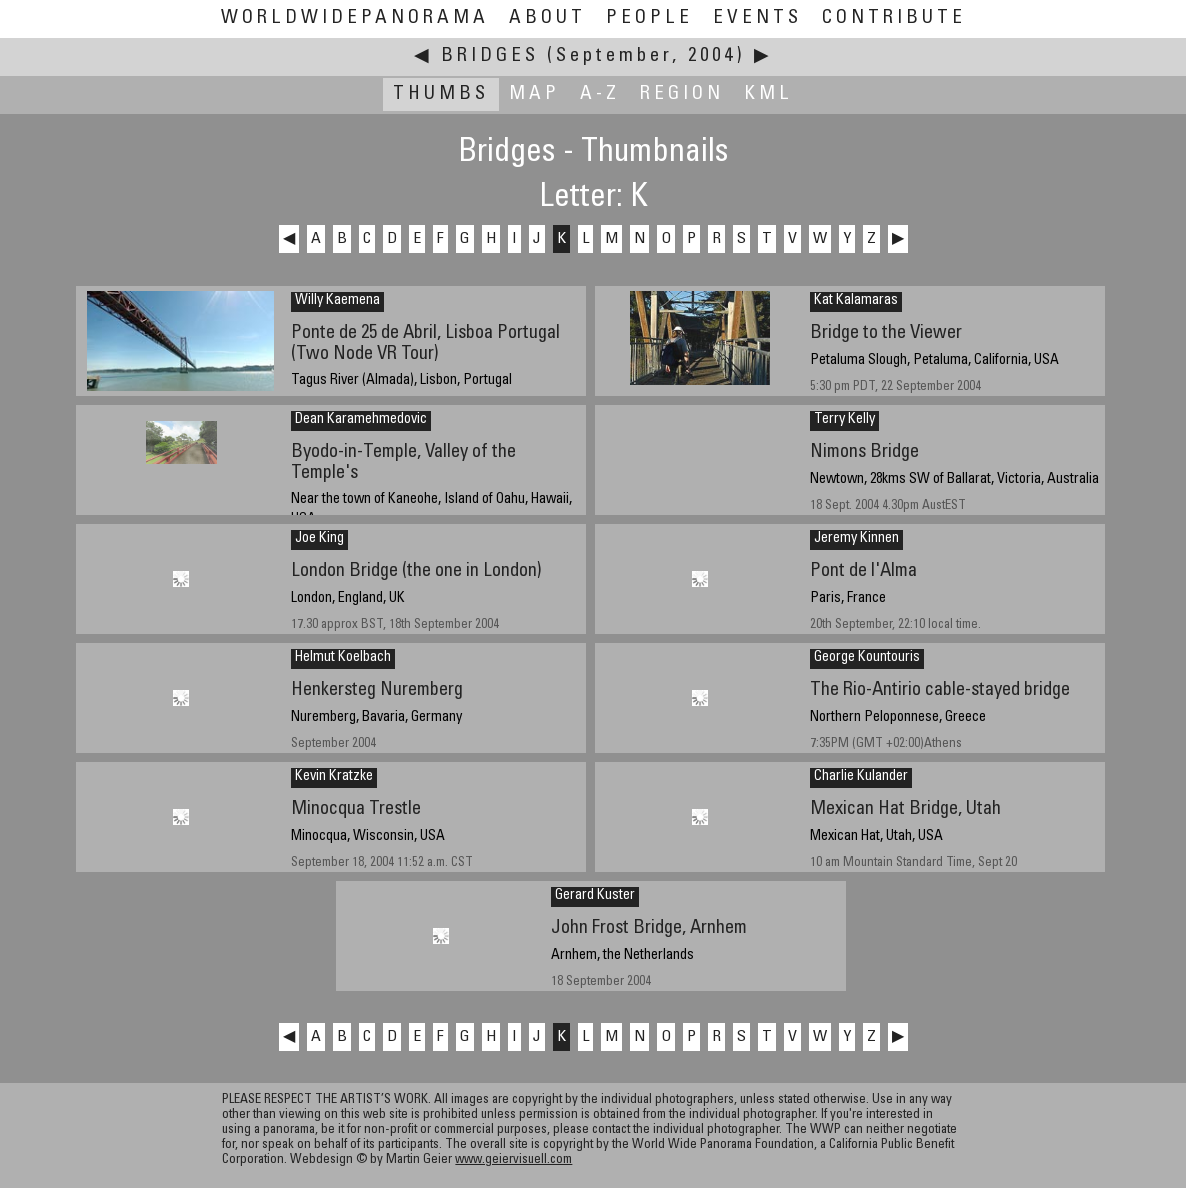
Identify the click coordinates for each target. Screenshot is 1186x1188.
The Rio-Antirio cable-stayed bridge (940, 690)
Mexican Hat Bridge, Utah (905, 809)
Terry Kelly (844, 420)
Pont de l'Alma (863, 571)
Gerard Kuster (595, 896)
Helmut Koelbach (343, 658)
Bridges (490, 56)
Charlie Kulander (861, 777)
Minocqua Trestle (356, 809)
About (547, 18)
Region (682, 94)
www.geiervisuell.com (513, 1160)
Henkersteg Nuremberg (377, 690)
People (649, 18)
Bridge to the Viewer (886, 333)
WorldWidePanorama (355, 18)
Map (534, 94)
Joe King (319, 539)
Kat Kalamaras (856, 301)
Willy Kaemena (337, 301)
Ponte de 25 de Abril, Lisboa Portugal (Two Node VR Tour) (425, 344)
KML (768, 94)
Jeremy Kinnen (856, 539)
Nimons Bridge (864, 452)
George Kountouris (867, 658)
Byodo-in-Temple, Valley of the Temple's (403, 463)
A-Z (600, 94)
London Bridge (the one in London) (416, 571)
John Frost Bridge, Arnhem (649, 928)
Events (757, 18)
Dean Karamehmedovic (361, 420)
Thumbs (441, 94)
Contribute (894, 18)
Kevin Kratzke (334, 777)
